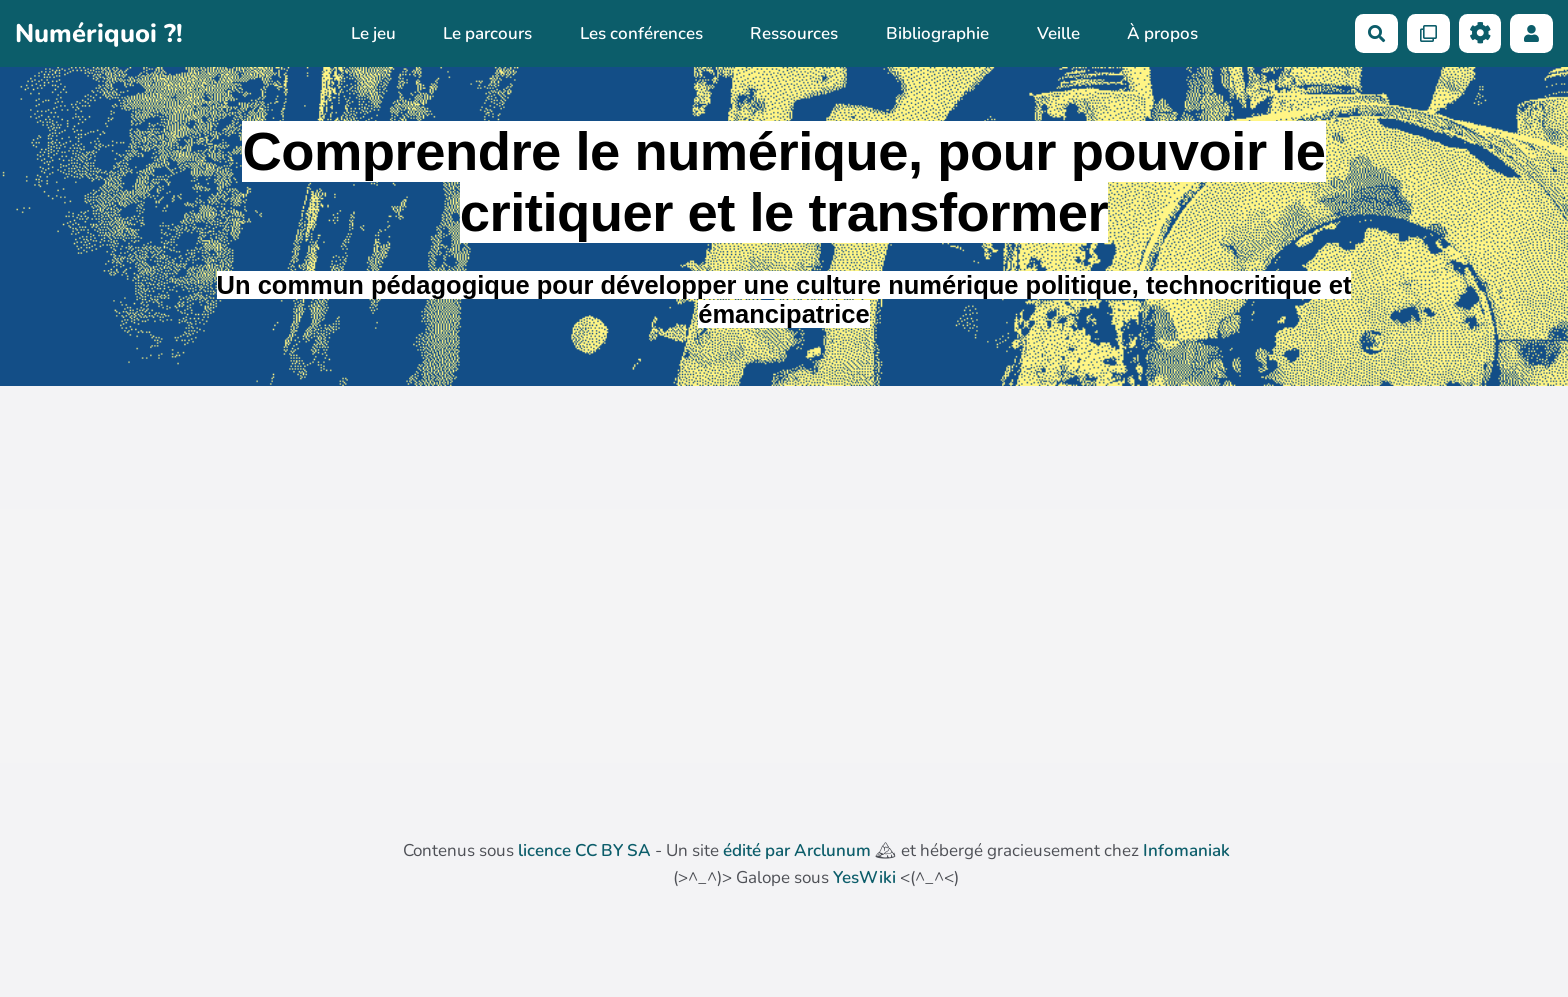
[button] (1531, 33)
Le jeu (373, 33)
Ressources (794, 33)
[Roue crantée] (1480, 33)
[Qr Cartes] (1428, 33)
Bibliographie (937, 33)
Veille (1058, 33)
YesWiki (864, 877)
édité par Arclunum (797, 850)
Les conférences (641, 33)
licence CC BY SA (584, 850)
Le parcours (487, 33)
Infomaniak (1186, 850)
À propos (1162, 33)
